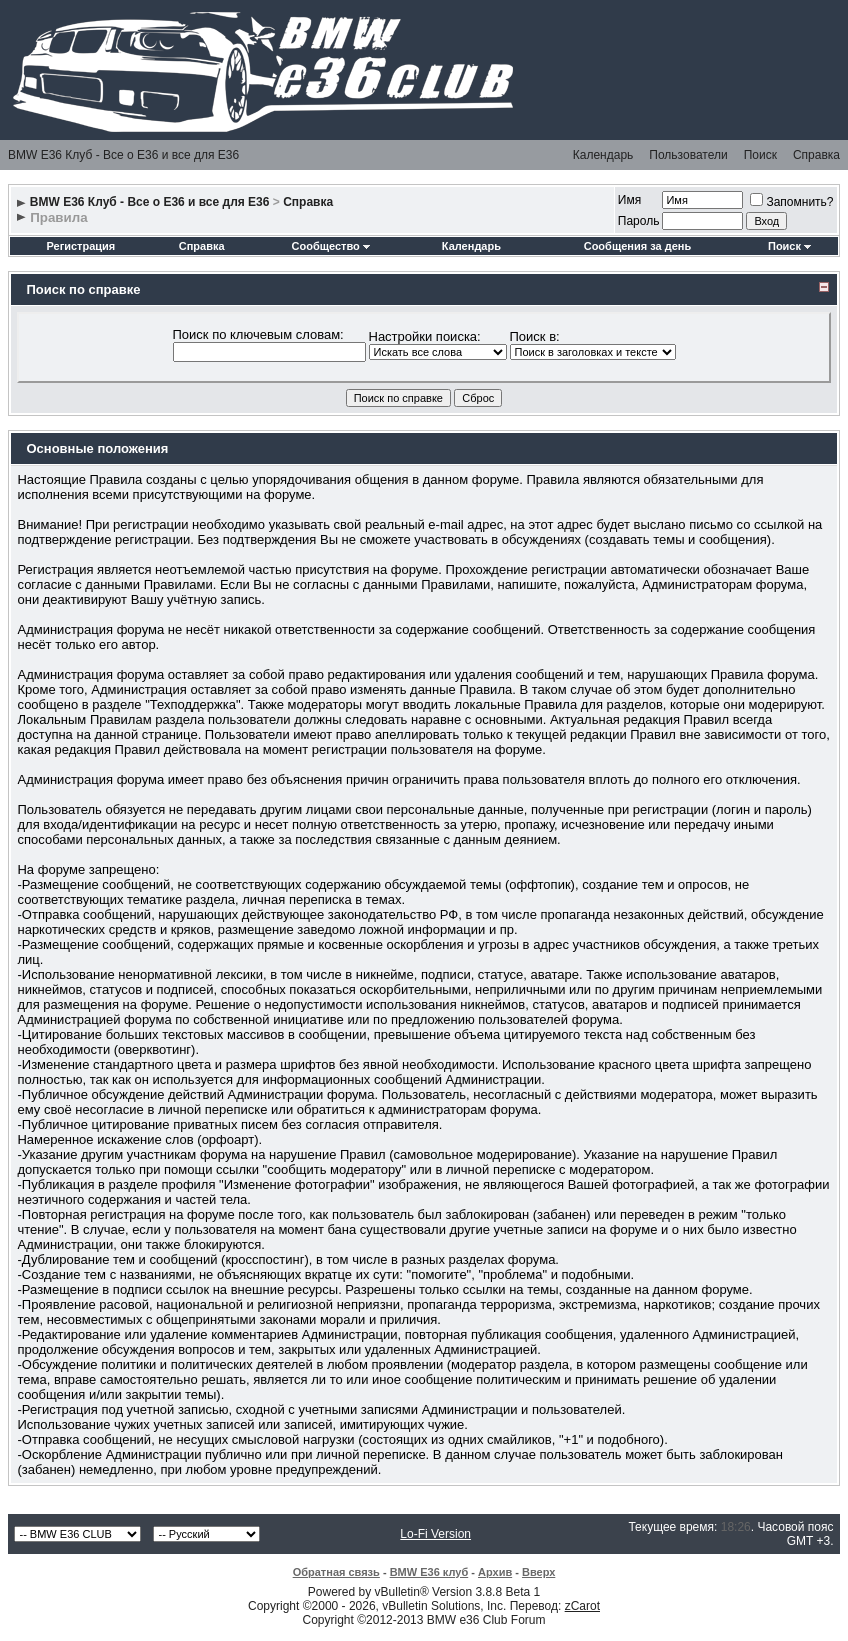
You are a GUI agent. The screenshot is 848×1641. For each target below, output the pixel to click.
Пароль (639, 221)
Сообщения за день (637, 246)
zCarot (582, 1606)
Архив (495, 1572)
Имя (629, 200)
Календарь (603, 155)
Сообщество (331, 246)
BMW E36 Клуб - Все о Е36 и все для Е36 (123, 155)
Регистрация (80, 246)
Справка (816, 155)
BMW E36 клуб (429, 1572)
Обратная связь (336, 1572)
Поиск (760, 155)
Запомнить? (791, 202)
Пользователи (688, 155)
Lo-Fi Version (435, 1534)
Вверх (538, 1572)
